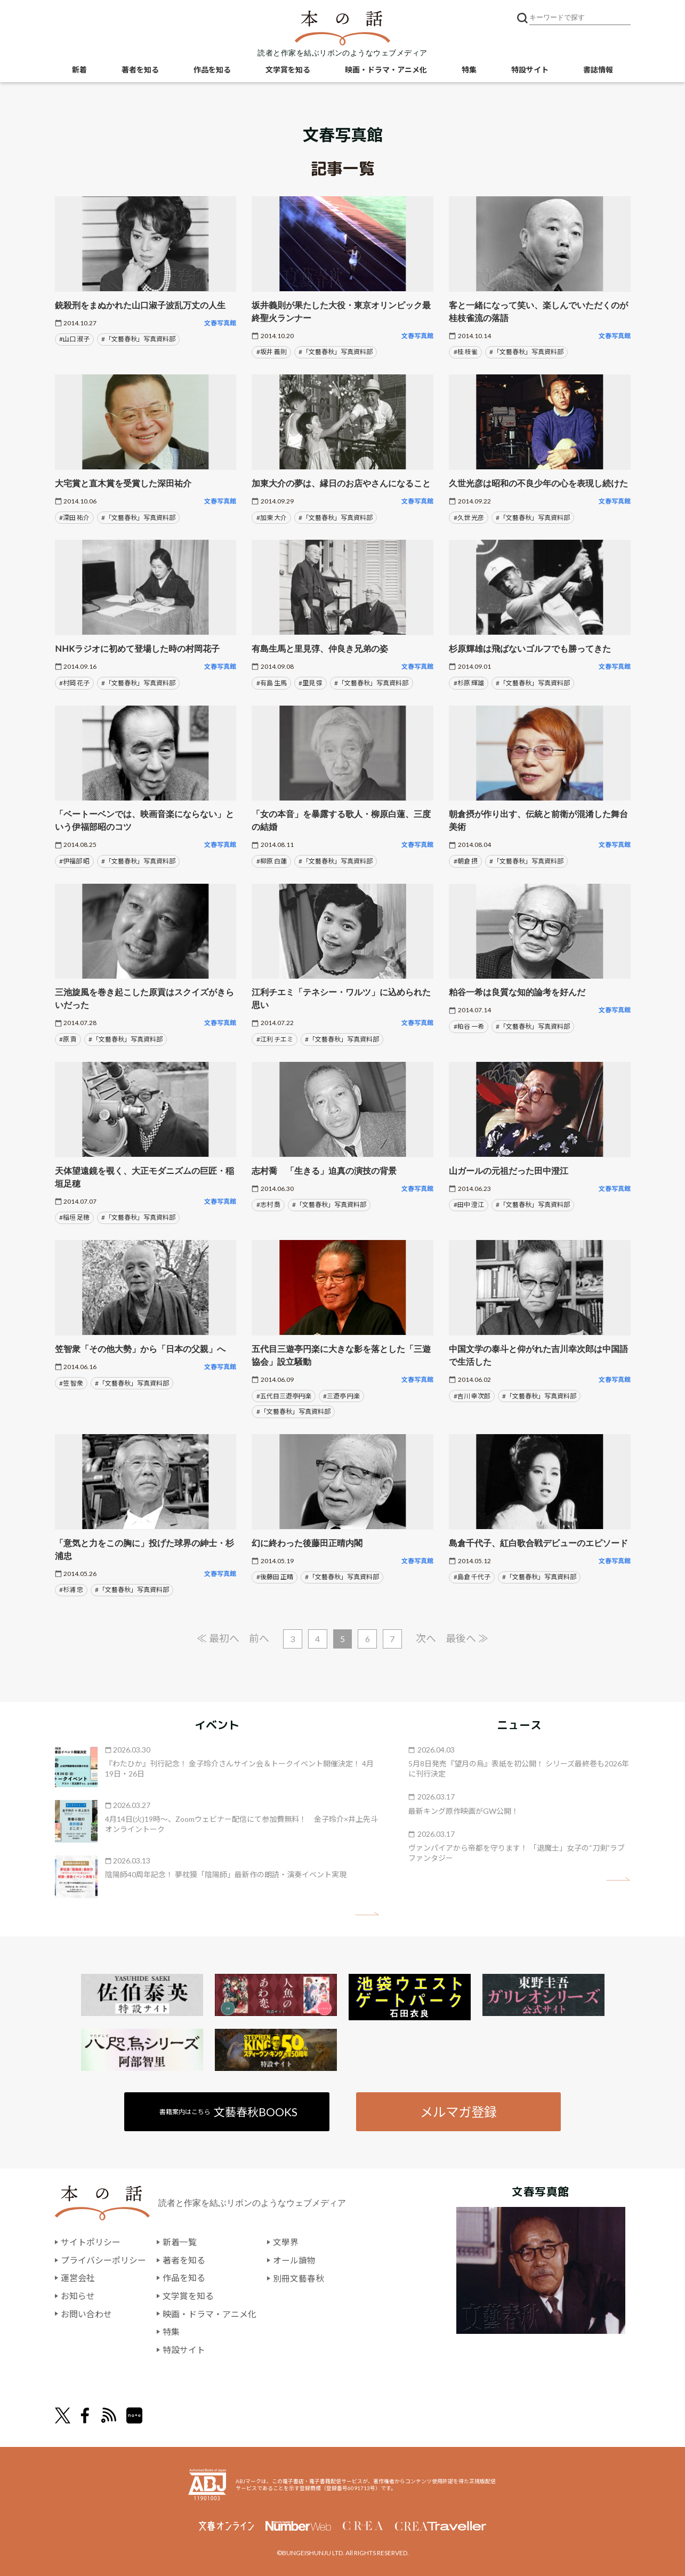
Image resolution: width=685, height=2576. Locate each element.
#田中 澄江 (469, 1205)
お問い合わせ (86, 2314)
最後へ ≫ (468, 1638)
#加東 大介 (271, 518)
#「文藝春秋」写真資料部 (138, 339)
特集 (469, 69)
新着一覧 (180, 2242)
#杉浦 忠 (71, 1590)
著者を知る (140, 69)
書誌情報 (598, 69)
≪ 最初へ (217, 1638)
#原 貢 (68, 1039)
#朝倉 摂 (466, 861)
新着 (79, 69)
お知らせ (78, 2296)
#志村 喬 (268, 1205)
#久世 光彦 (469, 518)
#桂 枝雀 (466, 352)
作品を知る (212, 69)
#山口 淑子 (74, 339)
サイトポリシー (90, 2242)
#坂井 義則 (271, 352)
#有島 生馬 (271, 683)
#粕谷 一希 (469, 1026)
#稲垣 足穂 (74, 1217)
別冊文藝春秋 (298, 2278)
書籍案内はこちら (228, 2111)
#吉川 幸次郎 (472, 1396)
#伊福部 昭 (74, 861)
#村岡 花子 (74, 683)
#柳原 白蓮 (271, 861)
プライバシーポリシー (103, 2260)
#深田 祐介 (74, 518)
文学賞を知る (287, 69)
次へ (426, 1638)
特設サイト (530, 69)
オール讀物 (294, 2260)
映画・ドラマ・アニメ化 (386, 69)
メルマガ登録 (458, 2111)
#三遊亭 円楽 (341, 1396)
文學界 (286, 2242)
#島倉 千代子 (472, 1577)
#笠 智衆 (71, 1383)
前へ (259, 1638)
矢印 (367, 1914)
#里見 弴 (311, 683)
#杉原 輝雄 (469, 683)
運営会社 (78, 2278)
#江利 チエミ (274, 1039)
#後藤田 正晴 (274, 1577)
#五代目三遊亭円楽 (283, 1396)
